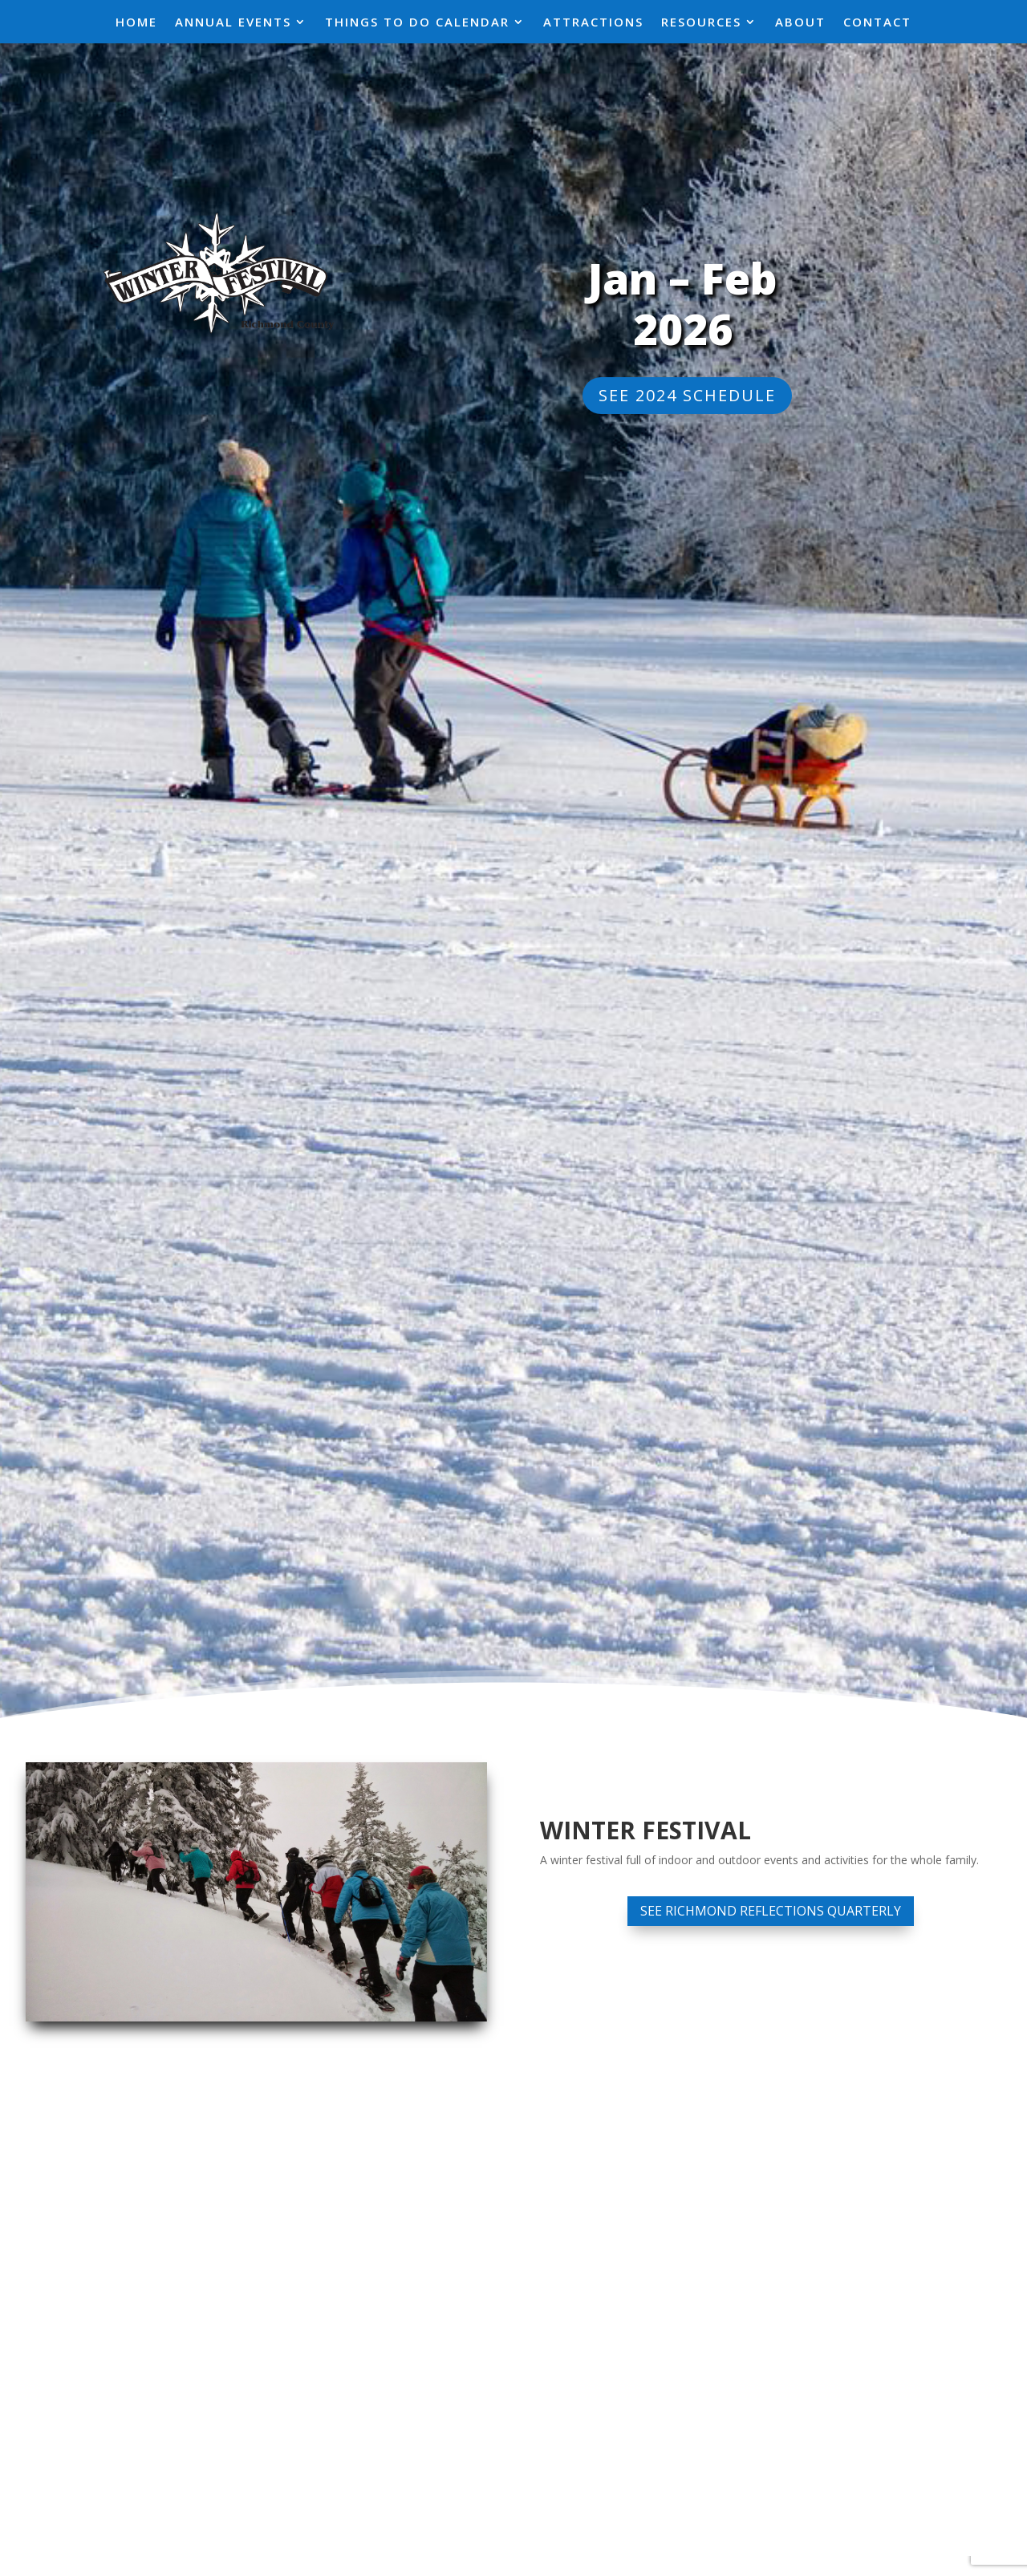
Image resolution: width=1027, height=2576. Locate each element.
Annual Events (233, 23)
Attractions (593, 23)
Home (136, 23)
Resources (701, 23)
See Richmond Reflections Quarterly (770, 1911)
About (800, 23)
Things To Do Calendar (417, 23)
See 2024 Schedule (687, 395)
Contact (877, 23)
